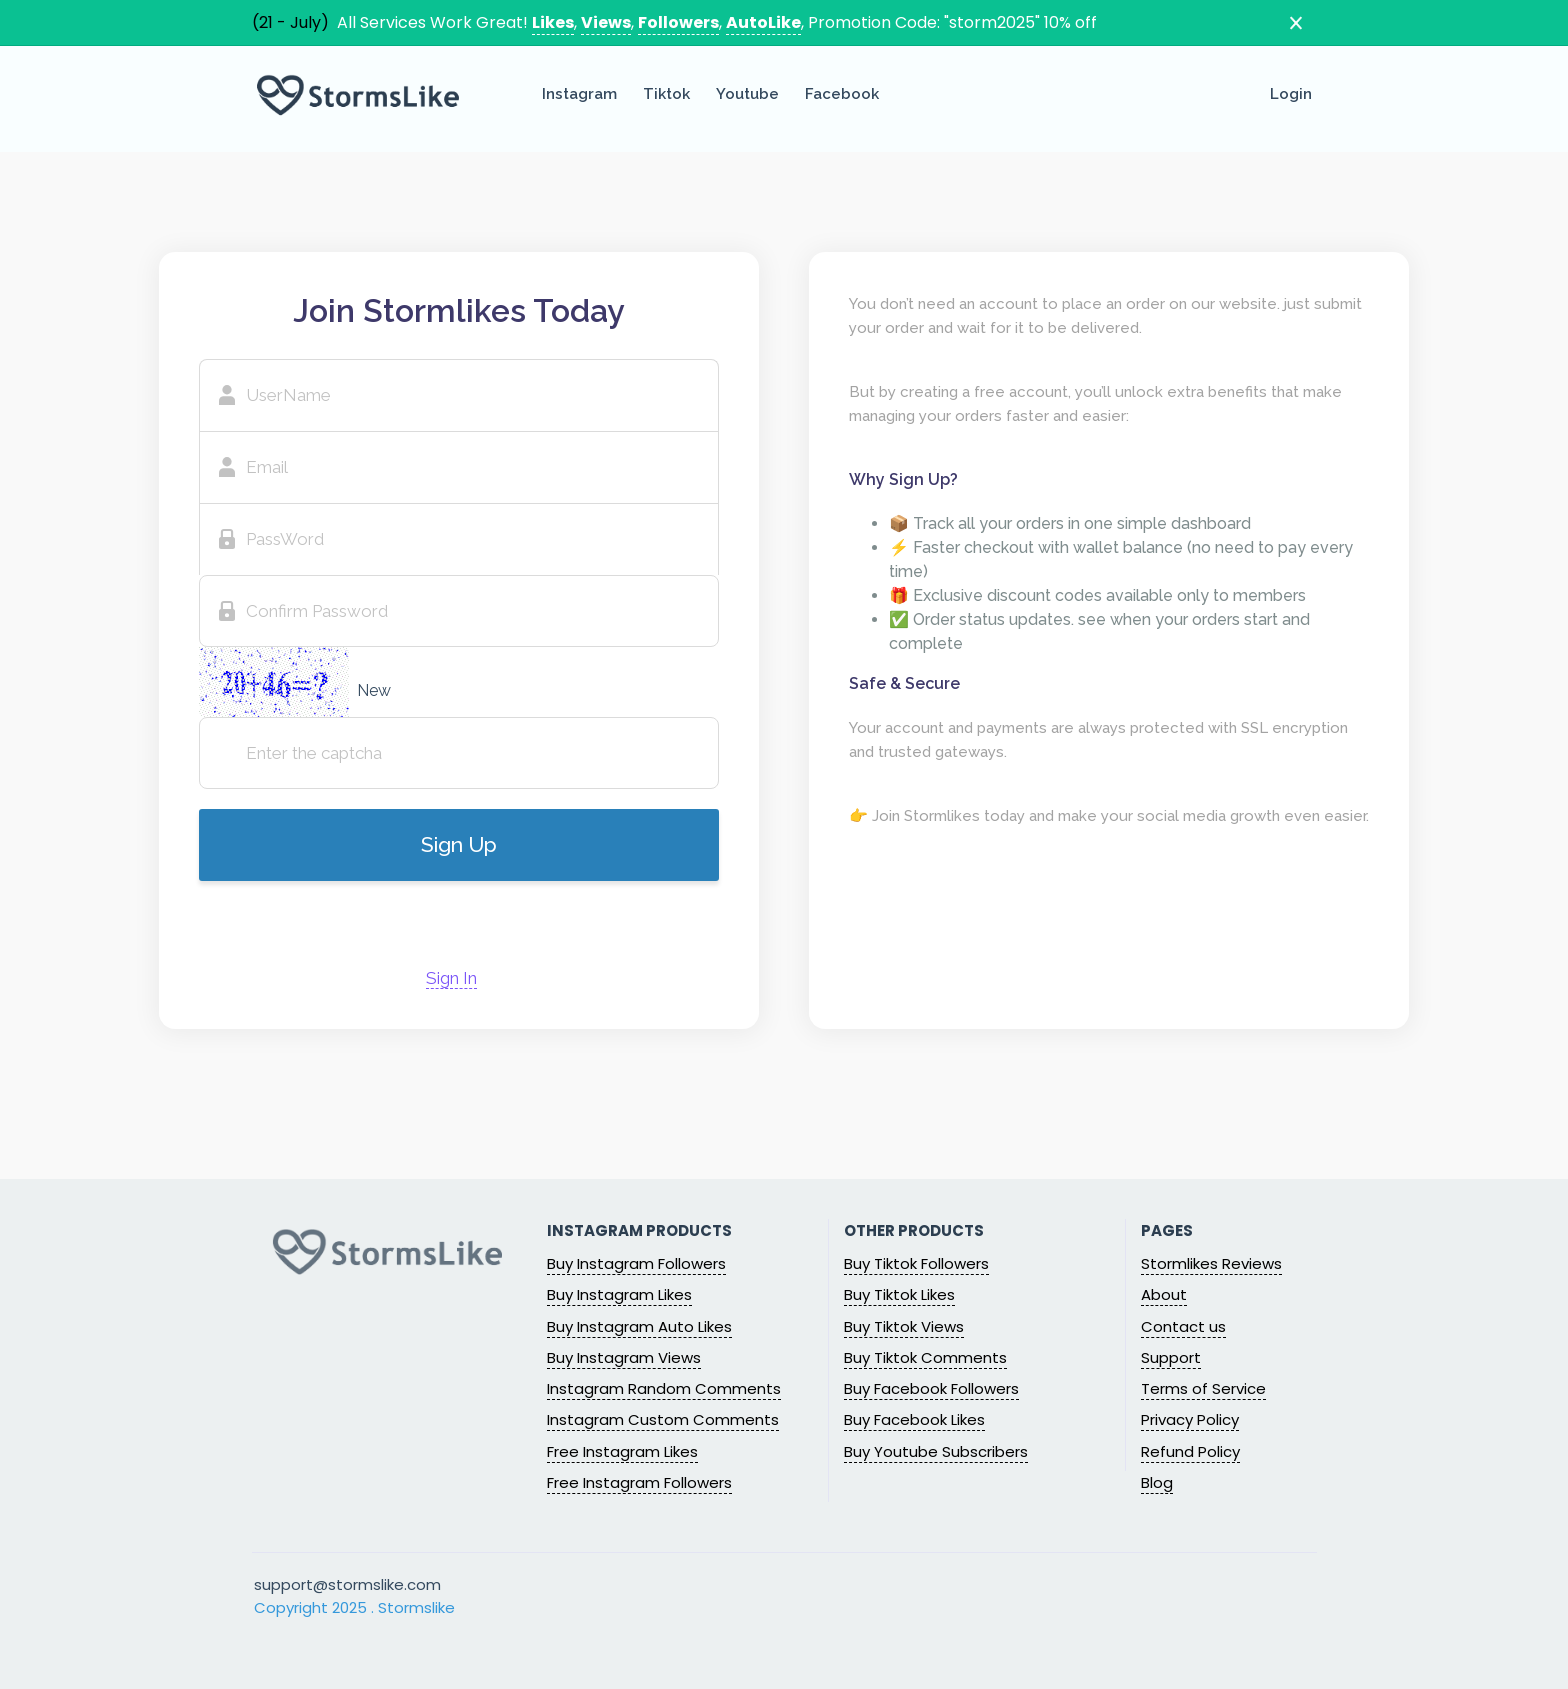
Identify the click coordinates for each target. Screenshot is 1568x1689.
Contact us (1183, 1326)
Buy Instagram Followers (636, 1263)
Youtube (747, 94)
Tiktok (666, 94)
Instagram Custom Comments (663, 1419)
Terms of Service (1203, 1388)
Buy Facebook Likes (914, 1419)
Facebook (842, 94)
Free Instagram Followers (639, 1482)
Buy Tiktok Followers (916, 1263)
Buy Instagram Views (624, 1357)
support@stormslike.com (347, 1584)
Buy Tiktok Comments (925, 1357)
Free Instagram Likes (622, 1451)
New (374, 690)
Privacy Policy (1190, 1419)
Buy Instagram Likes (619, 1294)
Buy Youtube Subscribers (936, 1451)
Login (1291, 94)
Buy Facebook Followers (931, 1388)
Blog (1157, 1482)
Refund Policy (1190, 1451)
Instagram (579, 94)
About (1164, 1294)
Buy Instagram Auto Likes (639, 1326)
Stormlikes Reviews (1211, 1263)
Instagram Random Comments (664, 1388)
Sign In (451, 978)
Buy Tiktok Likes (899, 1294)
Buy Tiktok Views (904, 1326)
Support (1171, 1357)
